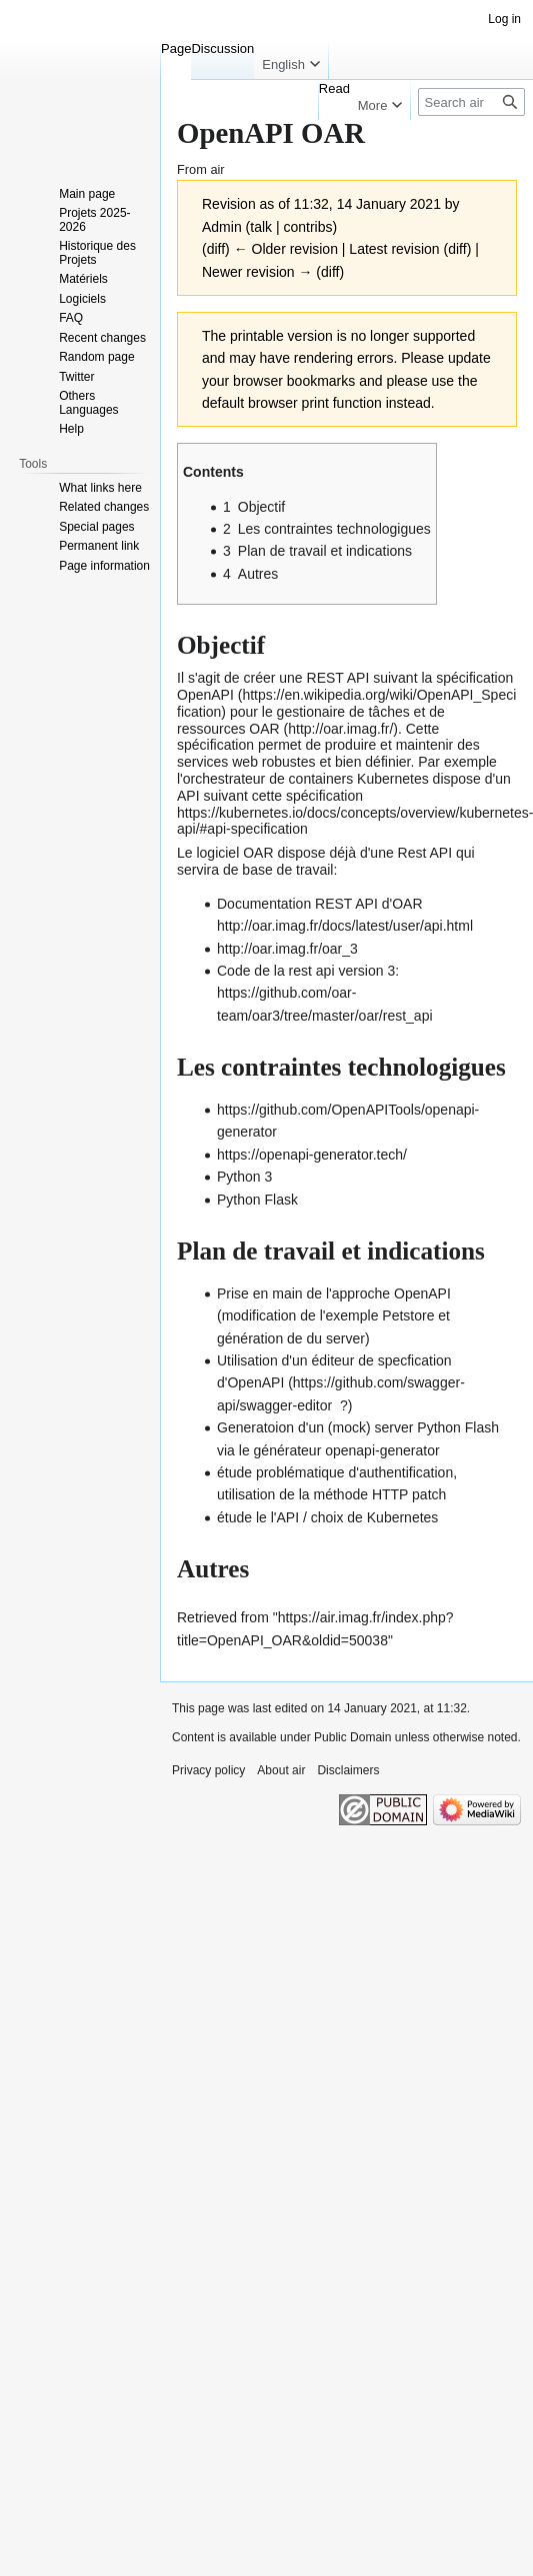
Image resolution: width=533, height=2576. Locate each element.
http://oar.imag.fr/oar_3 (287, 949)
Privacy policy (208, 1770)
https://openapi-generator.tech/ (312, 1155)
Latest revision (394, 249)
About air (281, 1770)
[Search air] (471, 102)
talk (261, 227)
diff (216, 249)
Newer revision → (257, 272)
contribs (307, 227)
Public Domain (352, 1737)
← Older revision (286, 249)
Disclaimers (348, 1770)
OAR (264, 729)
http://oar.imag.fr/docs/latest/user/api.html (345, 926)
